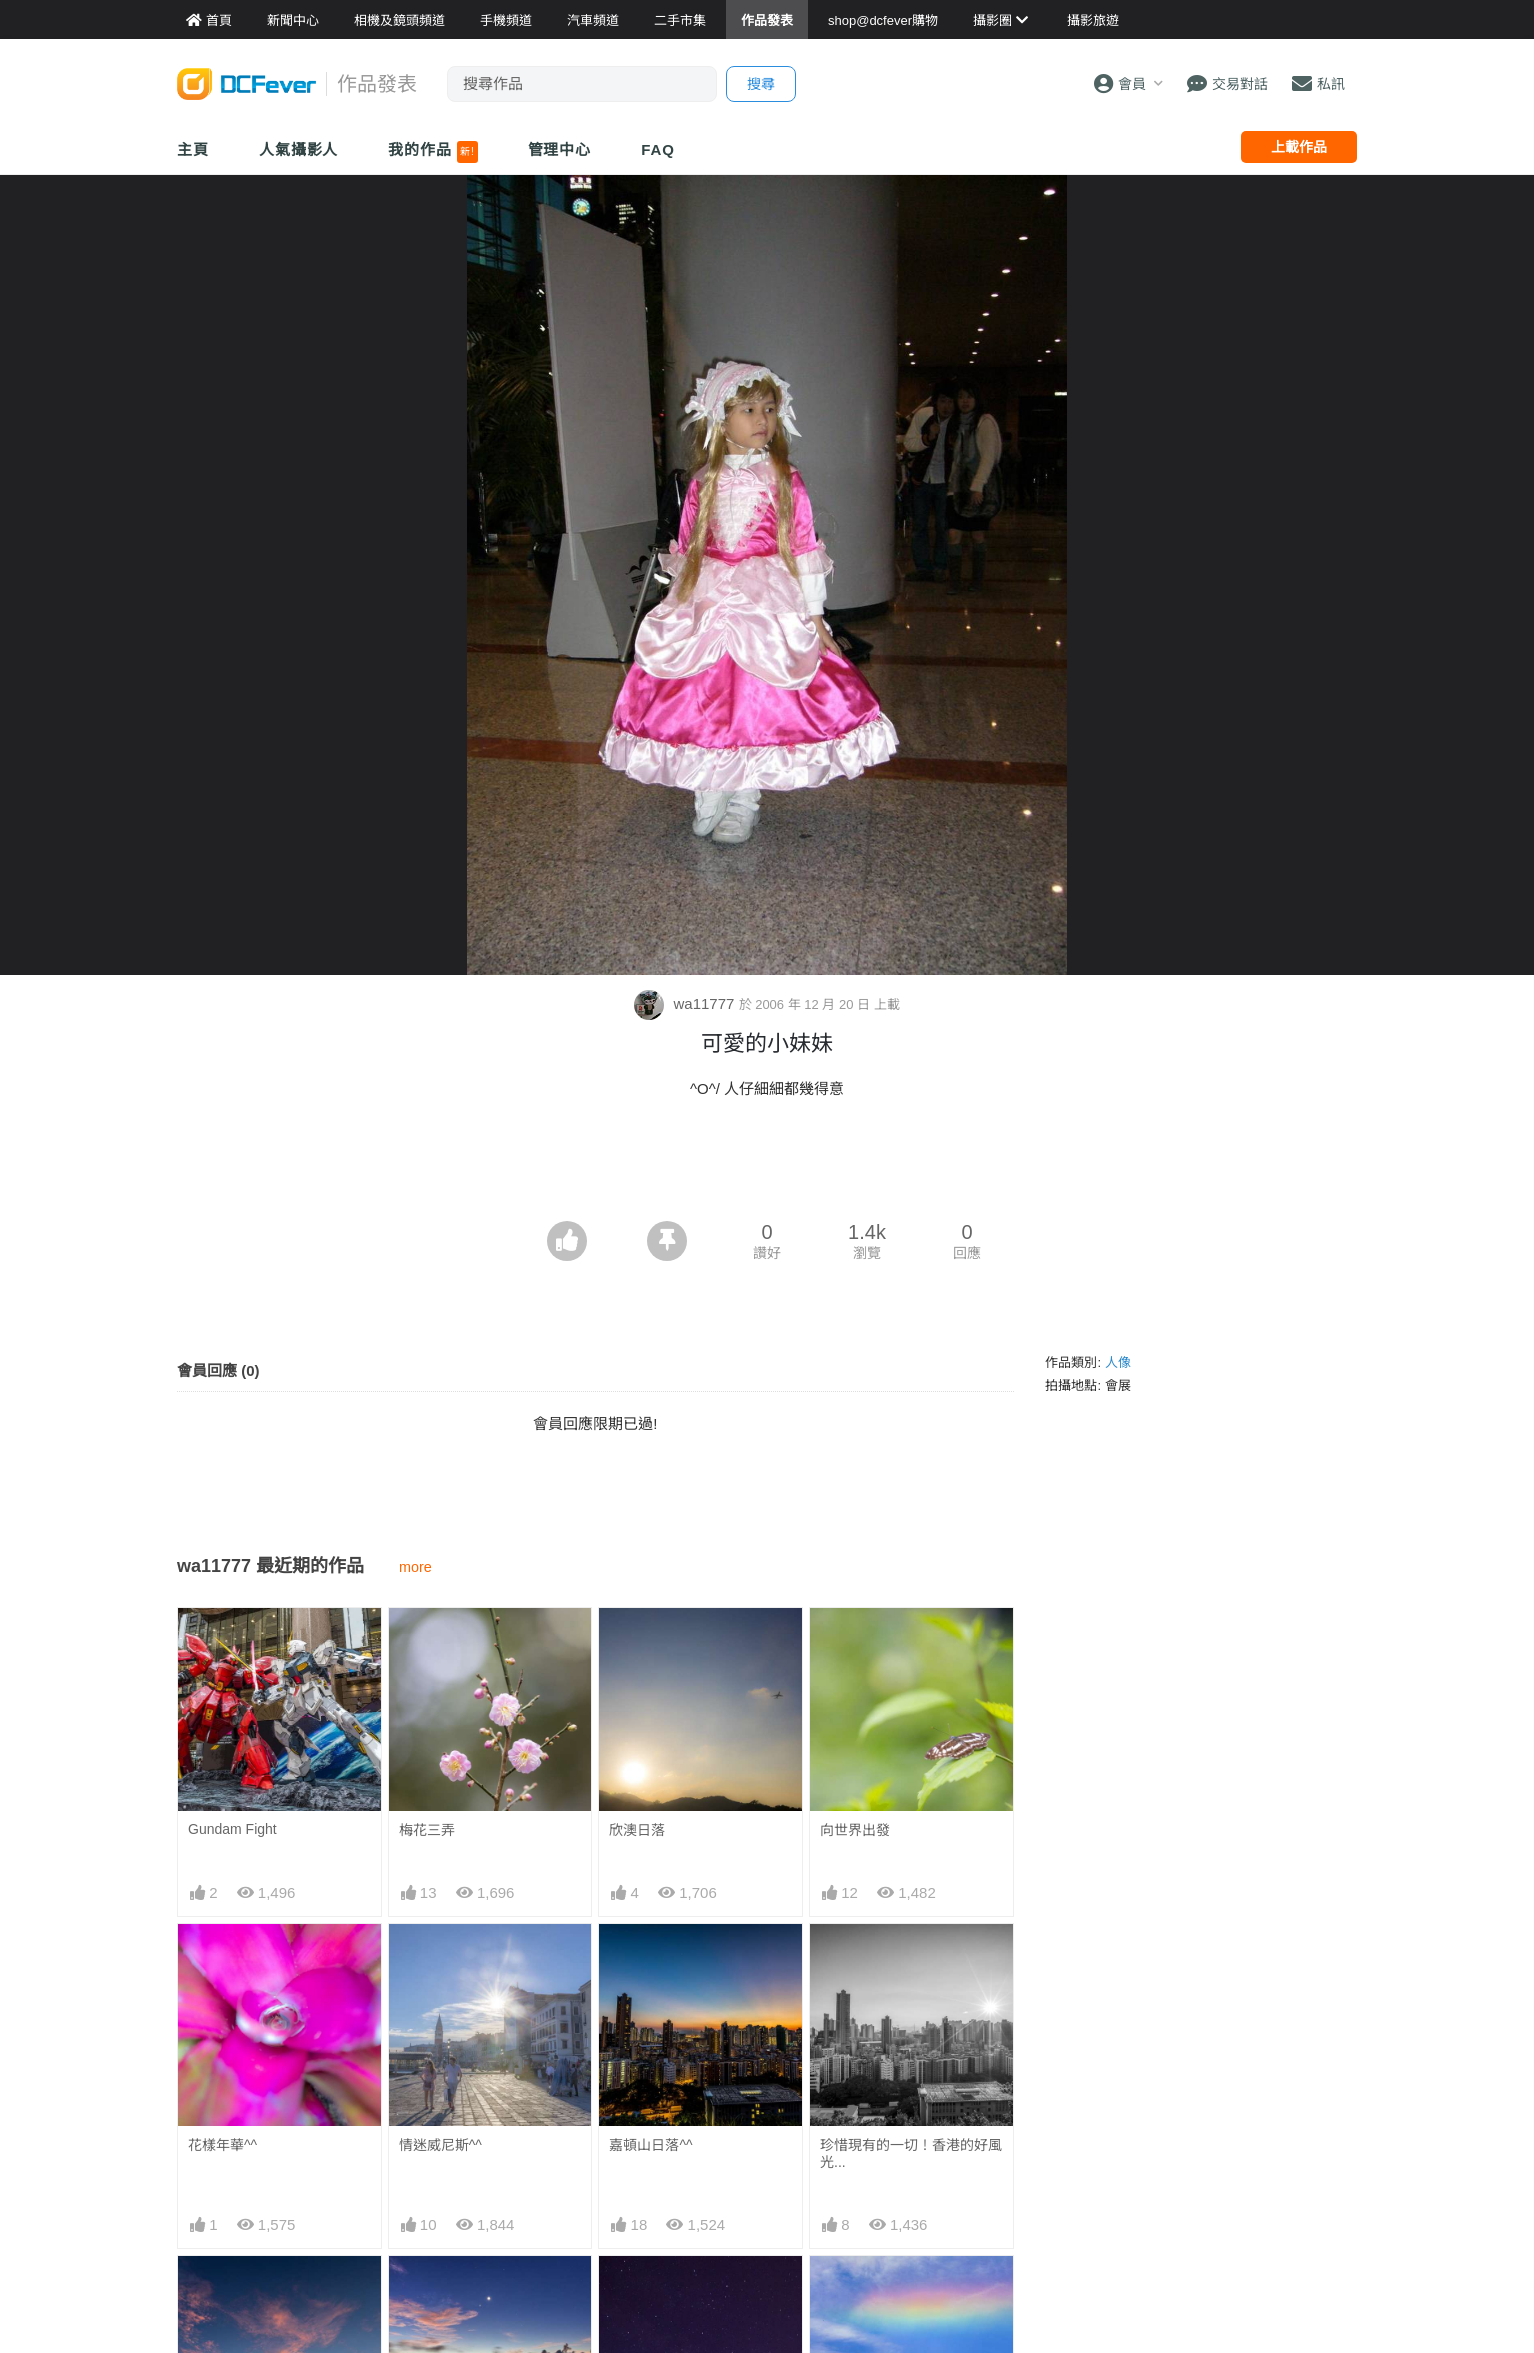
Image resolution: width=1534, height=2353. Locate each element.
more (415, 1567)
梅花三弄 (427, 1830)
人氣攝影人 (299, 149)
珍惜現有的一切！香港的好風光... (911, 2153)
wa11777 (686, 1003)
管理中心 (560, 149)
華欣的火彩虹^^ (868, 2292)
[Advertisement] (767, 1166)
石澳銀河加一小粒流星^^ (685, 2292)
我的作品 (432, 152)
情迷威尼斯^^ (440, 2145)
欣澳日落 (637, 1830)
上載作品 (1299, 147)
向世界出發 (855, 1830)
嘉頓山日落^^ (650, 2145)
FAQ (658, 149)
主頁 (193, 149)
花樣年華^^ (222, 2145)
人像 (1118, 1362)
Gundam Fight (232, 1829)
